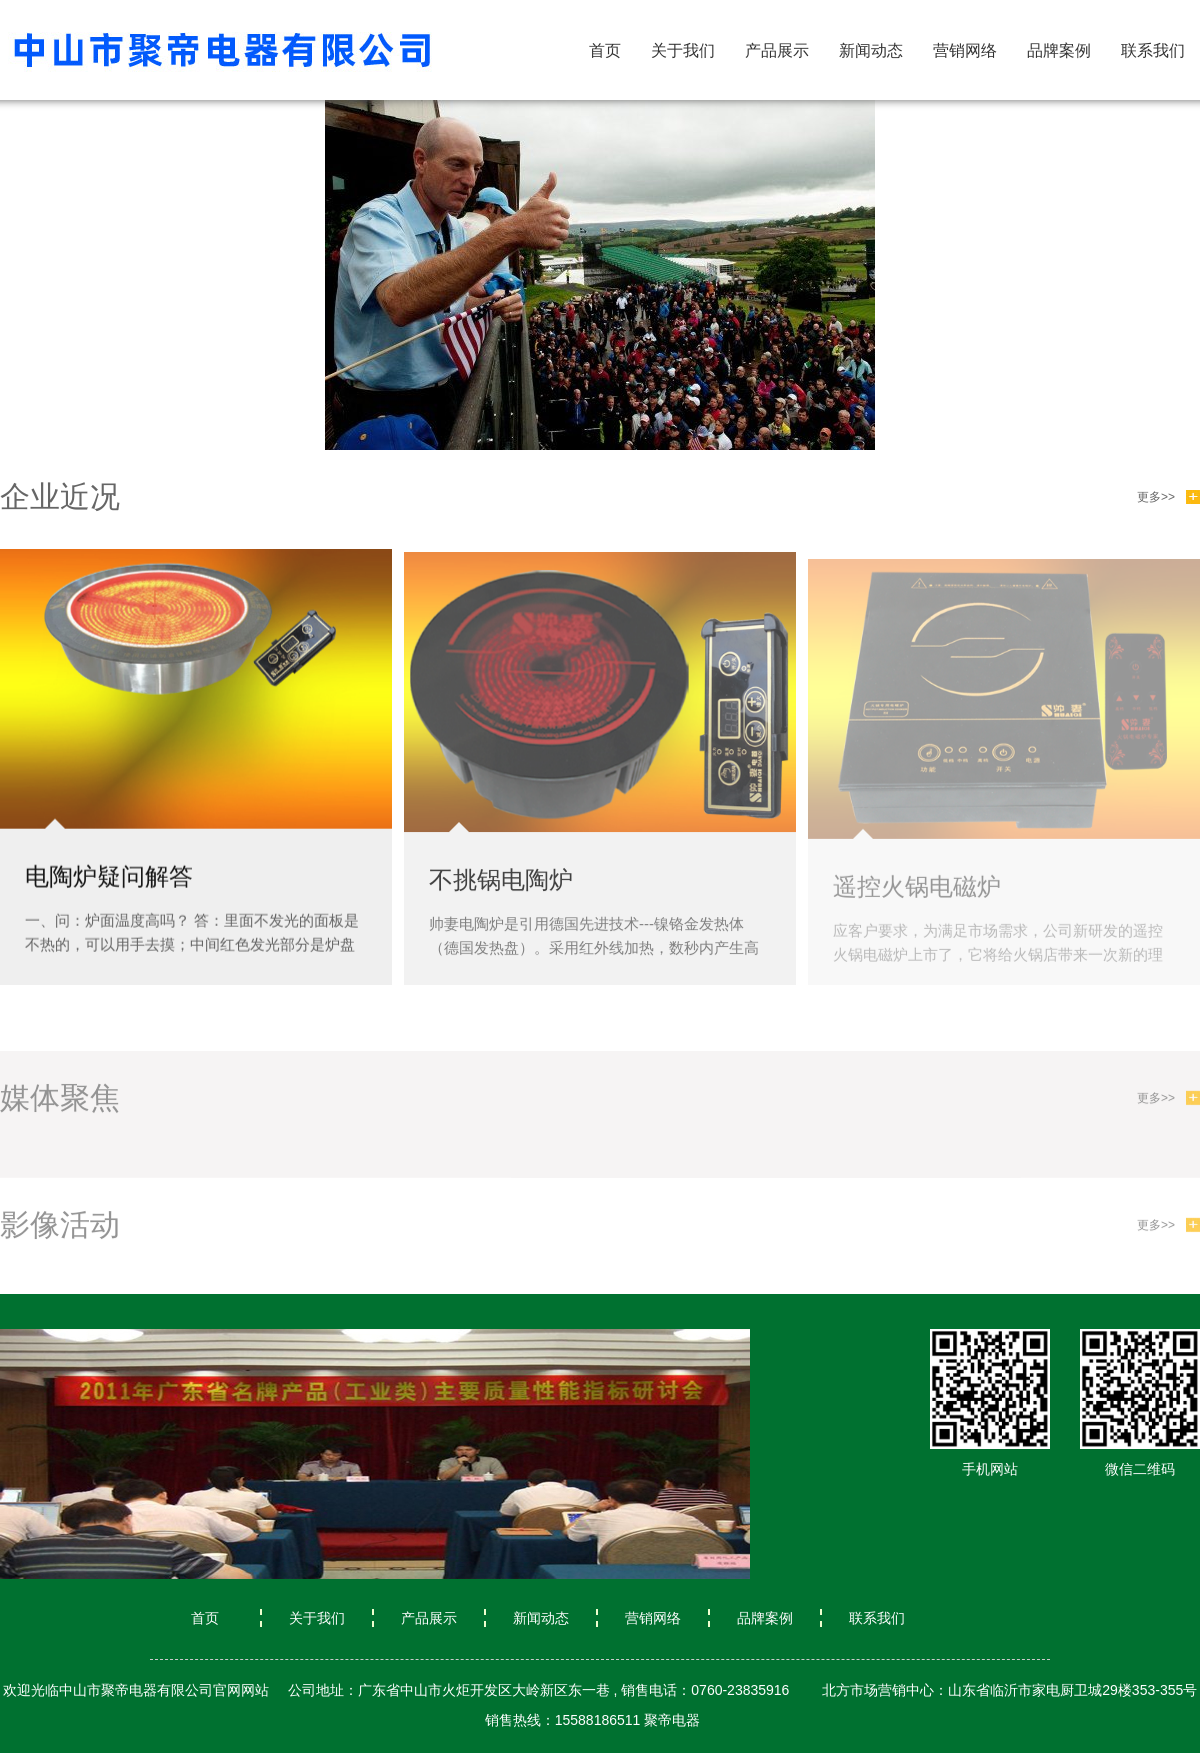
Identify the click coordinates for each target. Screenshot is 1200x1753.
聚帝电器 (672, 1720)
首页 (605, 50)
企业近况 (60, 496)
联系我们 (1153, 50)
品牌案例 (1059, 50)
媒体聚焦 (60, 1104)
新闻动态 (871, 50)
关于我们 (683, 50)
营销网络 (965, 50)
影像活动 (60, 1231)
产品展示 (777, 50)
